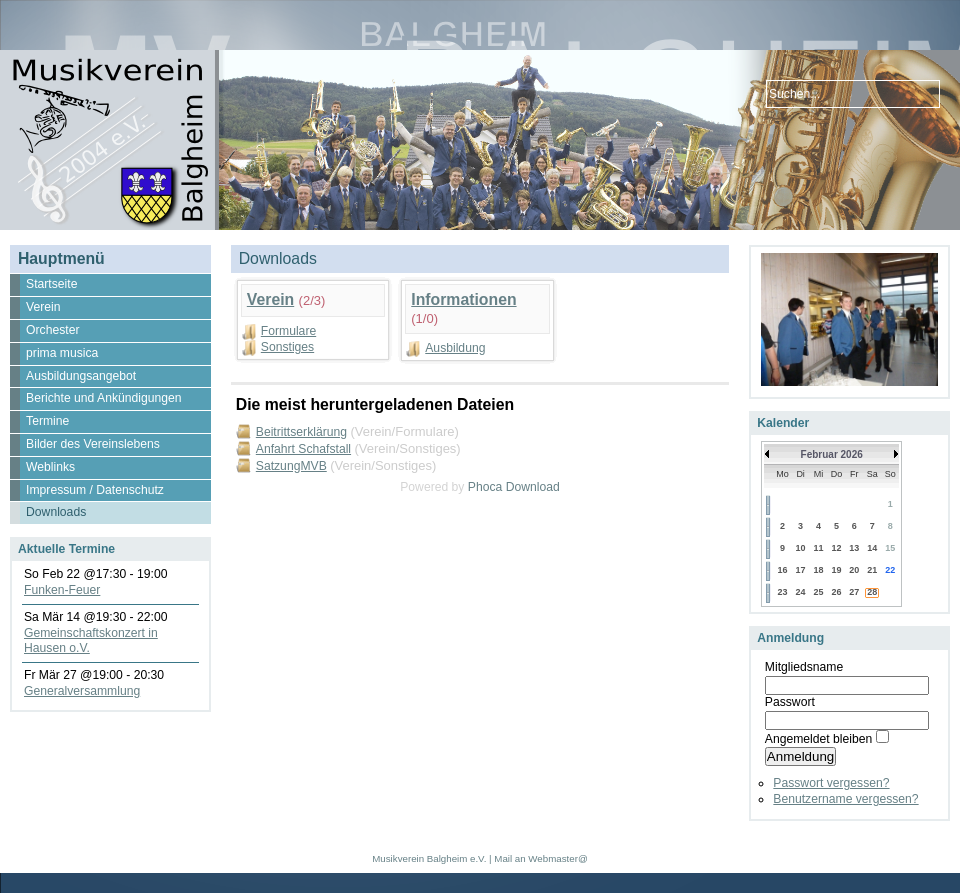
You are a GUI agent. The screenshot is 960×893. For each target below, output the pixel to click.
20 (854, 570)
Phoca (485, 487)
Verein (270, 299)
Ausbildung (455, 348)
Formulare (288, 331)
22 (890, 570)
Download (533, 487)
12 (836, 548)
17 (801, 570)
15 (890, 548)
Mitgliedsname (804, 667)
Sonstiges (287, 347)
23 (782, 592)
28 (872, 592)
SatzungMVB (291, 466)
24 (801, 592)
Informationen (463, 299)
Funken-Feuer (62, 590)
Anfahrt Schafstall (303, 449)
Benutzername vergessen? (845, 799)
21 (872, 570)
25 (819, 592)
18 (819, 570)
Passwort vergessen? (831, 783)
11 (819, 548)
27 (854, 592)
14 (872, 548)
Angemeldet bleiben (818, 739)
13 (854, 548)
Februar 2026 (832, 454)
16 (782, 570)
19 (836, 570)
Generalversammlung (82, 691)
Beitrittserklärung (301, 432)
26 (836, 592)
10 (801, 548)
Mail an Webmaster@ (540, 858)
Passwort (790, 702)
